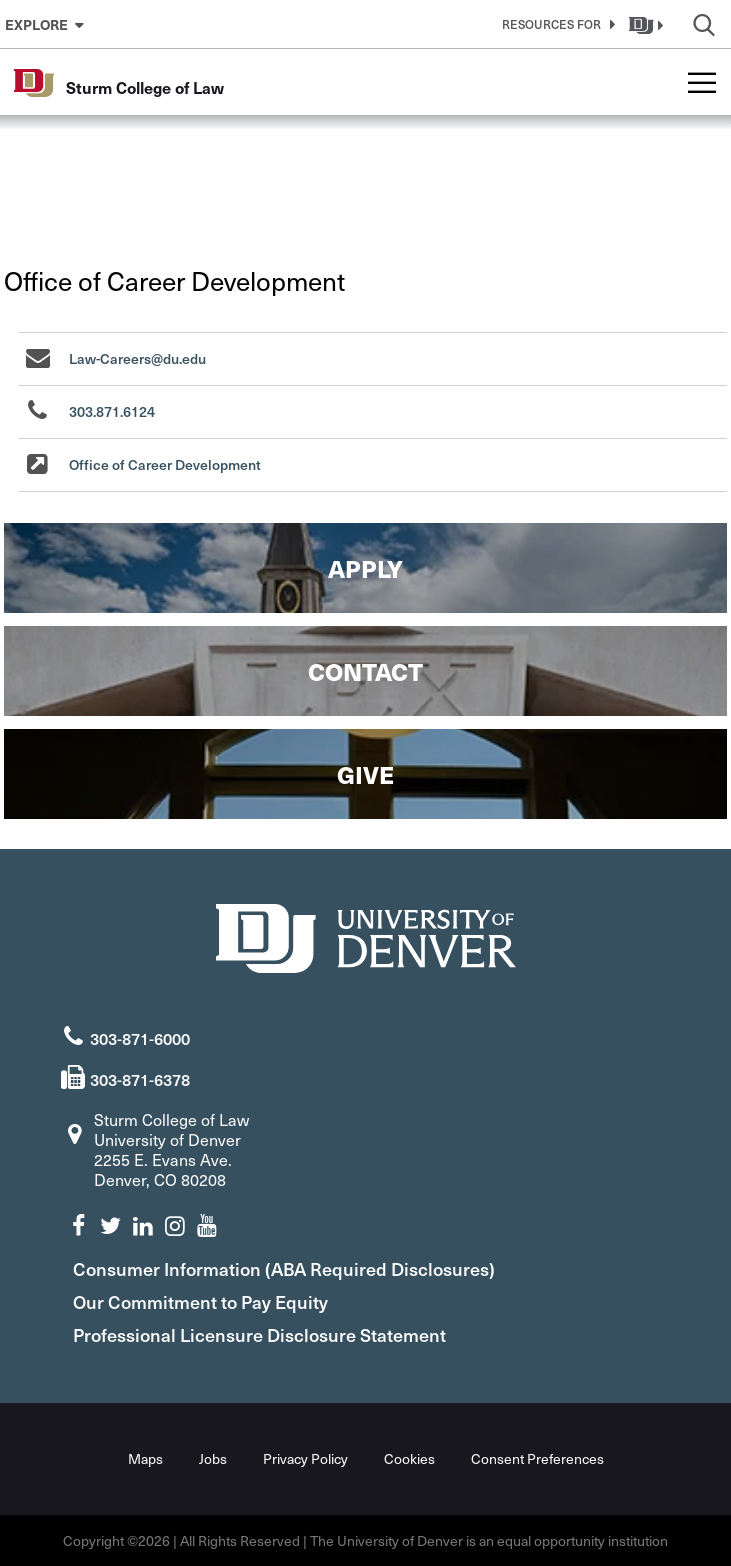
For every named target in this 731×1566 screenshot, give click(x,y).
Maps (145, 1458)
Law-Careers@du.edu (137, 358)
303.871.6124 (112, 411)
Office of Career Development (165, 464)
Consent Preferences (537, 1458)
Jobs (213, 1458)
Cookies (409, 1458)
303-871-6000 (140, 1038)
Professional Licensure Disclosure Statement (259, 1334)
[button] (555, 24)
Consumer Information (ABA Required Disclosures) (284, 1268)
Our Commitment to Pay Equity (200, 1301)
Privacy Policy (305, 1458)
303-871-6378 (140, 1079)
